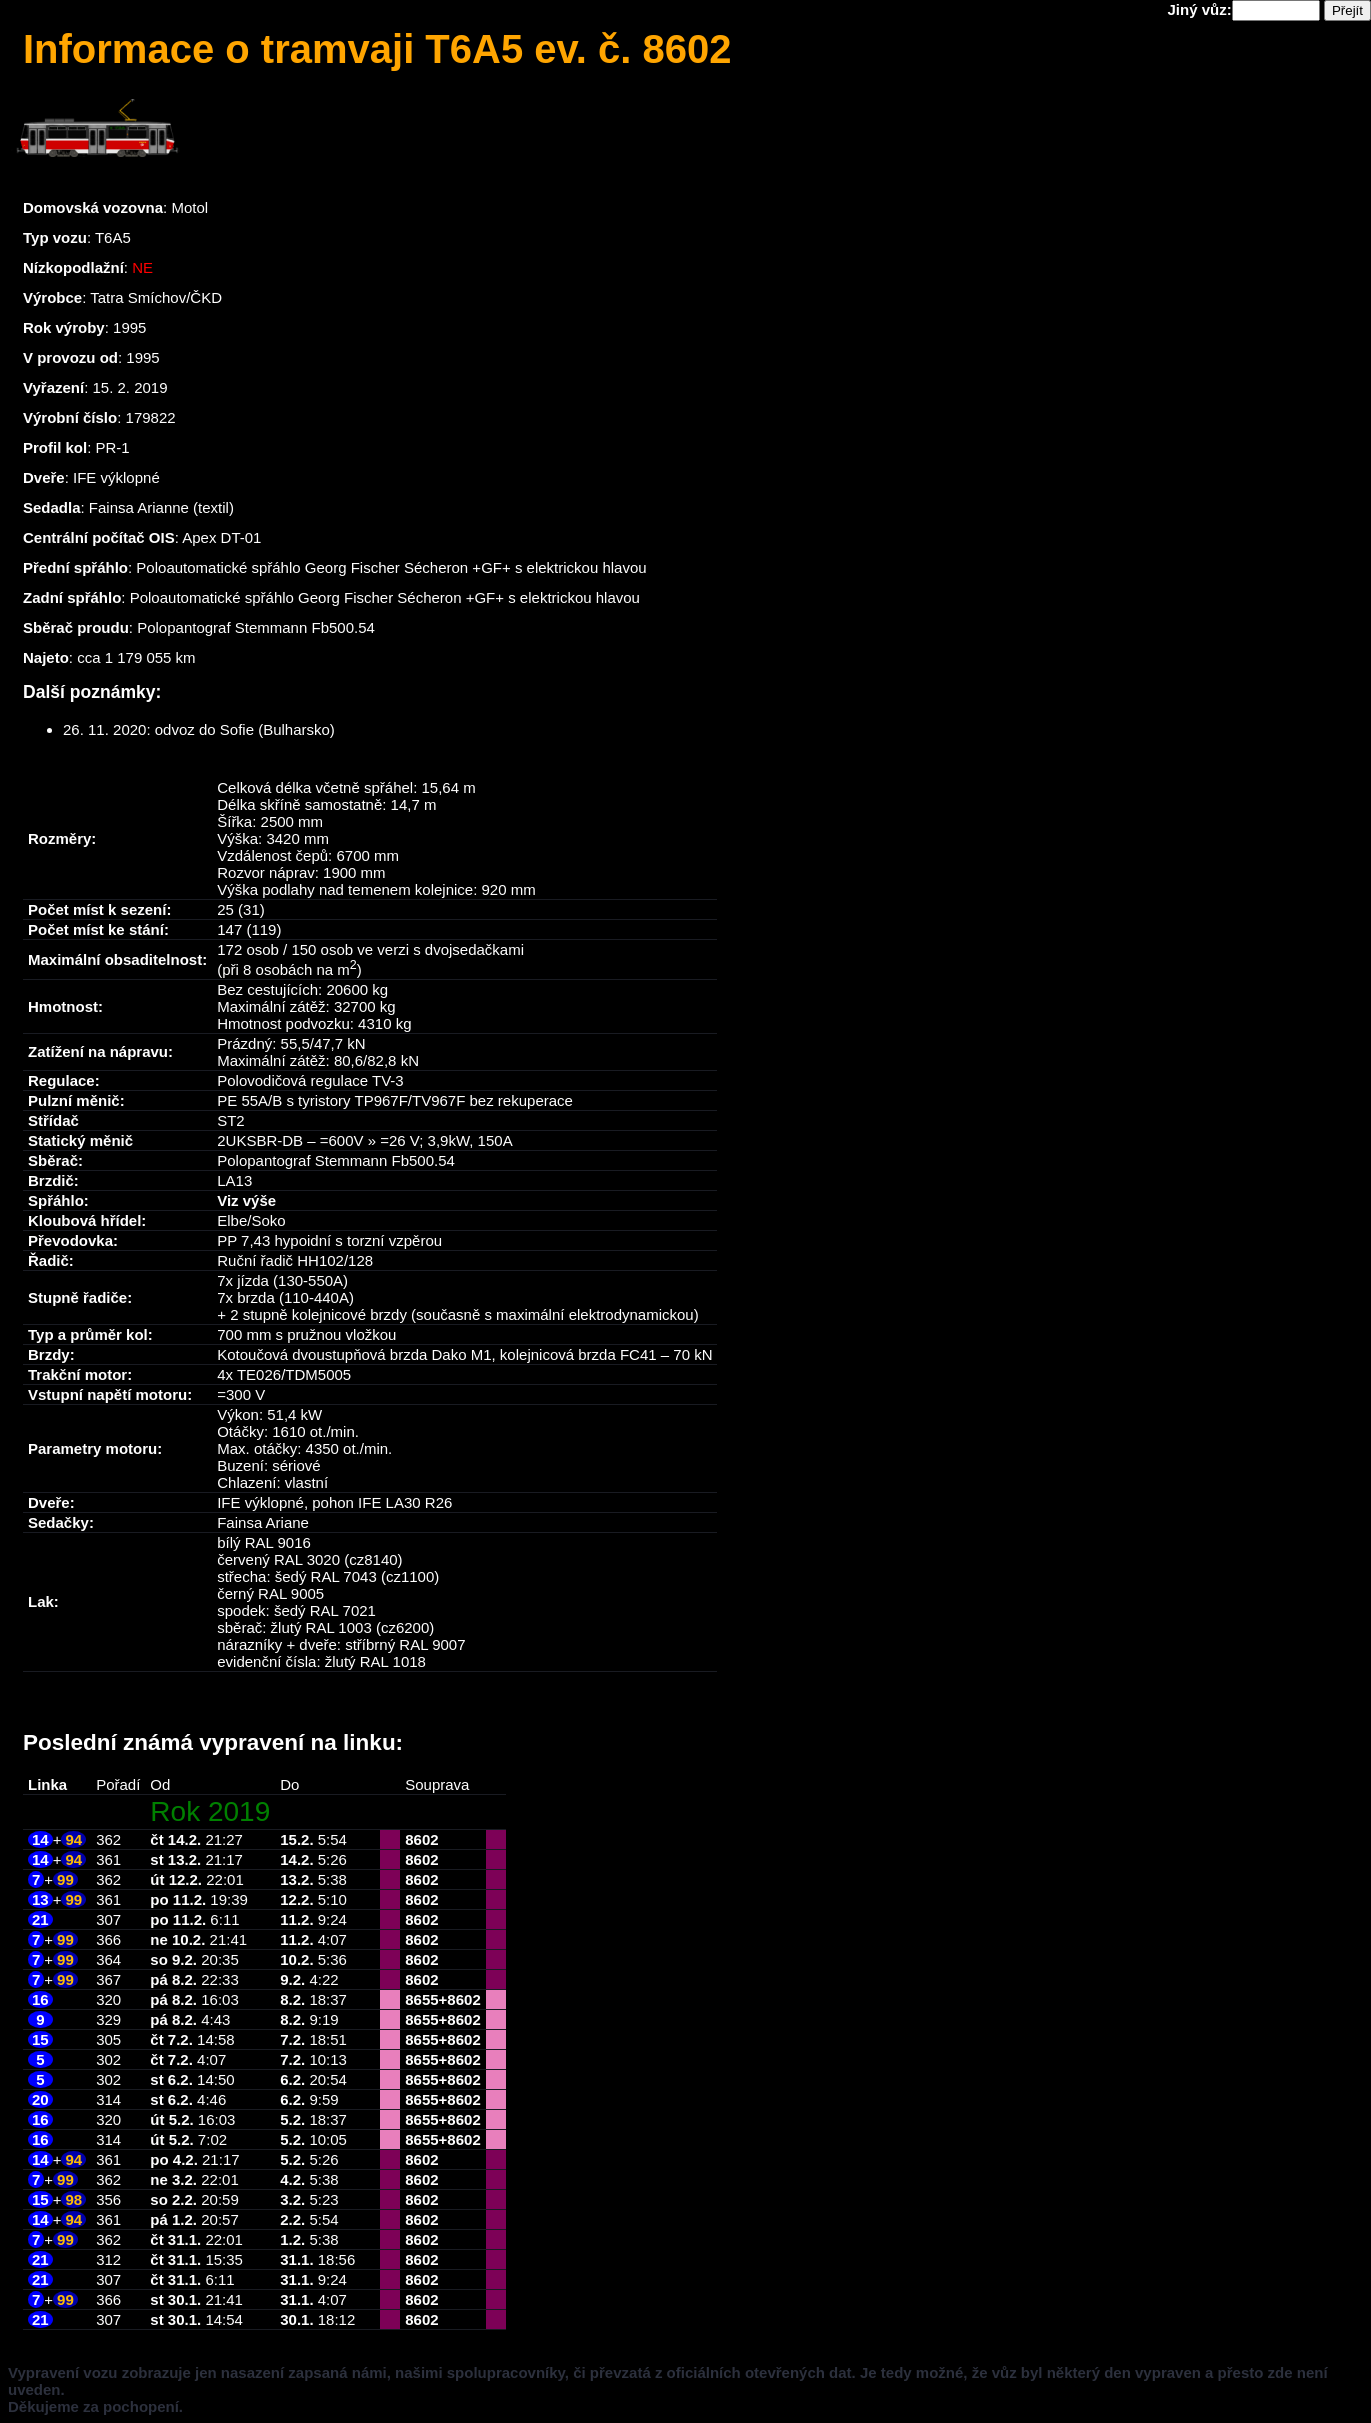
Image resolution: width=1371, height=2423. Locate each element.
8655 (421, 1999)
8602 (421, 1839)
